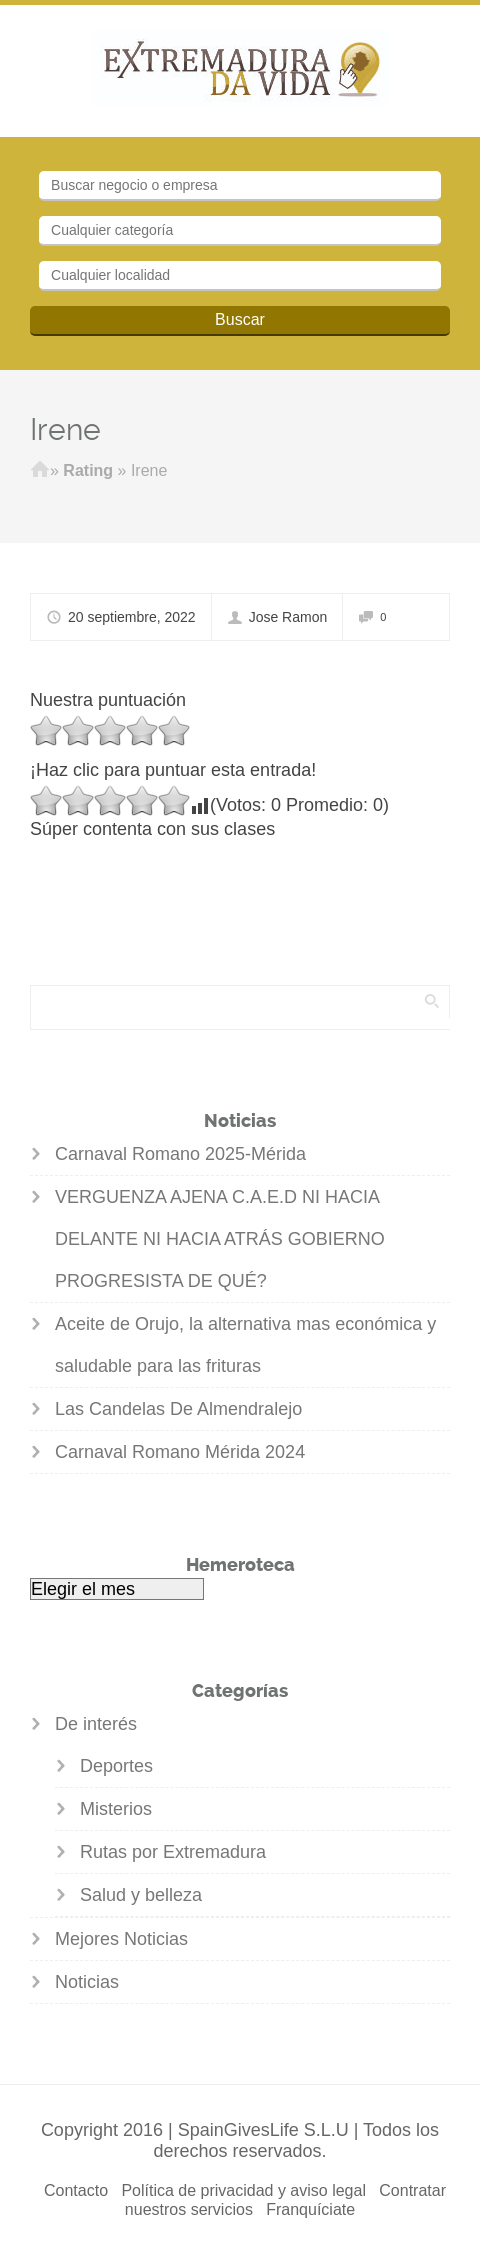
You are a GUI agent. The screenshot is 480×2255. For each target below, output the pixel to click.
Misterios (116, 1809)
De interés (96, 1724)
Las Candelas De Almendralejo (178, 1409)
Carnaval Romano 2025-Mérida (180, 1154)
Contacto (76, 2190)
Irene (65, 429)
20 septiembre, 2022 (132, 617)
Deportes (116, 1766)
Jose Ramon (288, 617)
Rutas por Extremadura (173, 1852)
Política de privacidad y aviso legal (243, 2190)
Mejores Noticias (121, 1939)
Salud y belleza (141, 1895)
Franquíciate (310, 2209)
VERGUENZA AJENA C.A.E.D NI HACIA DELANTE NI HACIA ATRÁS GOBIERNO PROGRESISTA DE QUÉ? (220, 1239)
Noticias (87, 1982)
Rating (88, 470)
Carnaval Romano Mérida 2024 (180, 1452)
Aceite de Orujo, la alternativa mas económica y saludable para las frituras (245, 1345)
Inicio (40, 471)
